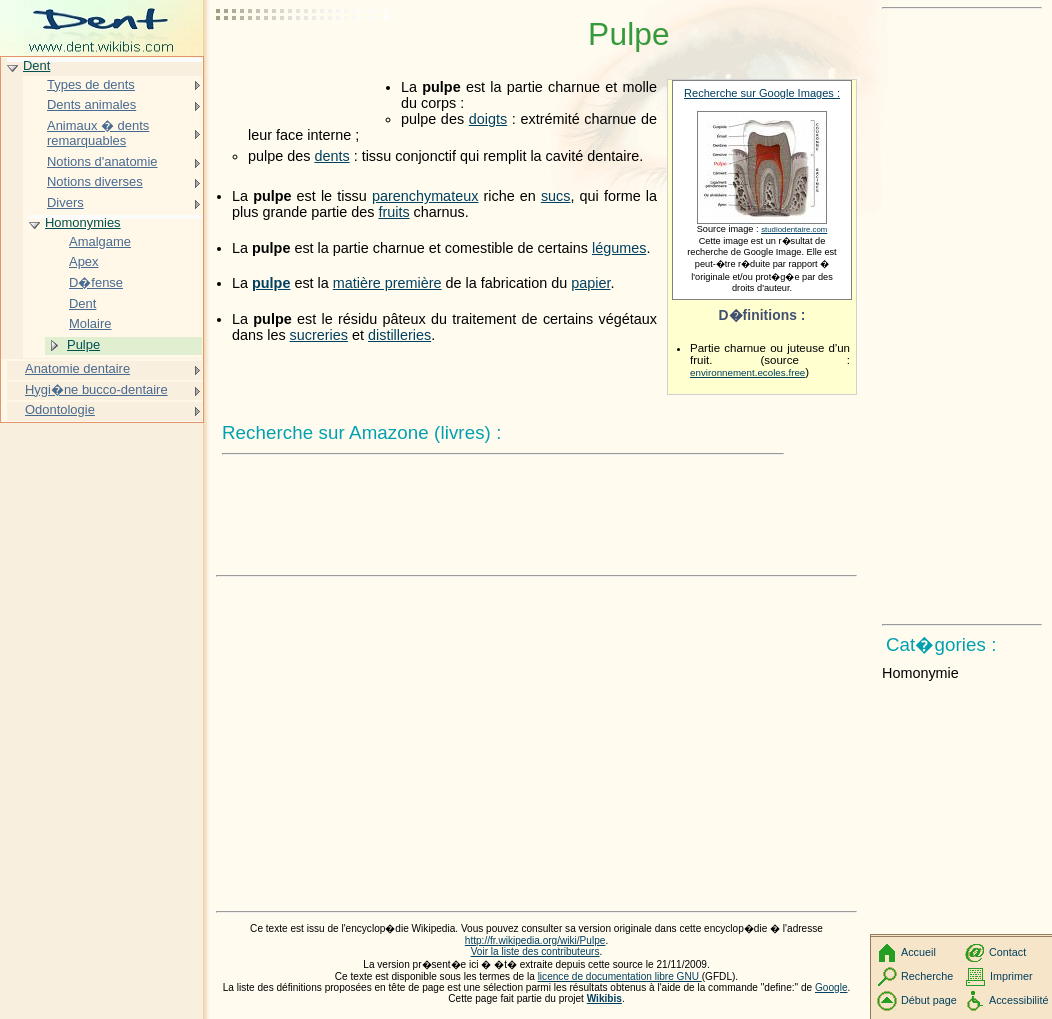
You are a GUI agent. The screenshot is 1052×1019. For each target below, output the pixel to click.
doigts (488, 119)
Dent (36, 65)
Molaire (90, 323)
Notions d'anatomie (102, 161)
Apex (84, 261)
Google (831, 987)
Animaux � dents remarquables (98, 133)
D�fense (96, 282)
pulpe (271, 283)
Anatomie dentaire (77, 368)
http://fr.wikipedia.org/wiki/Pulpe (535, 940)
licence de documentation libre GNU (620, 976)
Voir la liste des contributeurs (535, 951)
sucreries (319, 335)
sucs (556, 196)
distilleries (399, 335)
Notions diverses (95, 181)
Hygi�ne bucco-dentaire (96, 389)
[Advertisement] (306, 65)
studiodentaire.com (794, 229)
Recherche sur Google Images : (762, 93)
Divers (65, 202)
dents (331, 156)
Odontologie (60, 409)
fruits (393, 212)
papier (590, 283)
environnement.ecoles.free (747, 372)
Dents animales (91, 104)
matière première (387, 283)
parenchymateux (425, 196)
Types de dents (91, 84)
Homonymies (83, 222)
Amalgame (100, 241)
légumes (619, 248)
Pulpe (83, 344)
